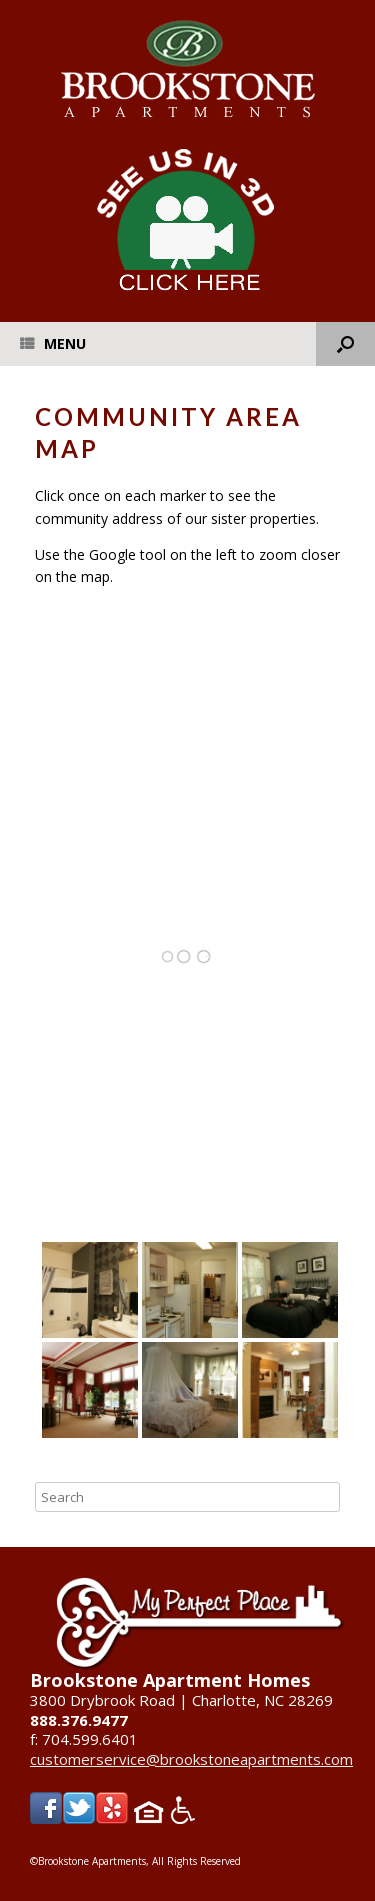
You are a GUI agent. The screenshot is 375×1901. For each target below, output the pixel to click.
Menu (53, 343)
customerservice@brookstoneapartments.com (191, 1759)
